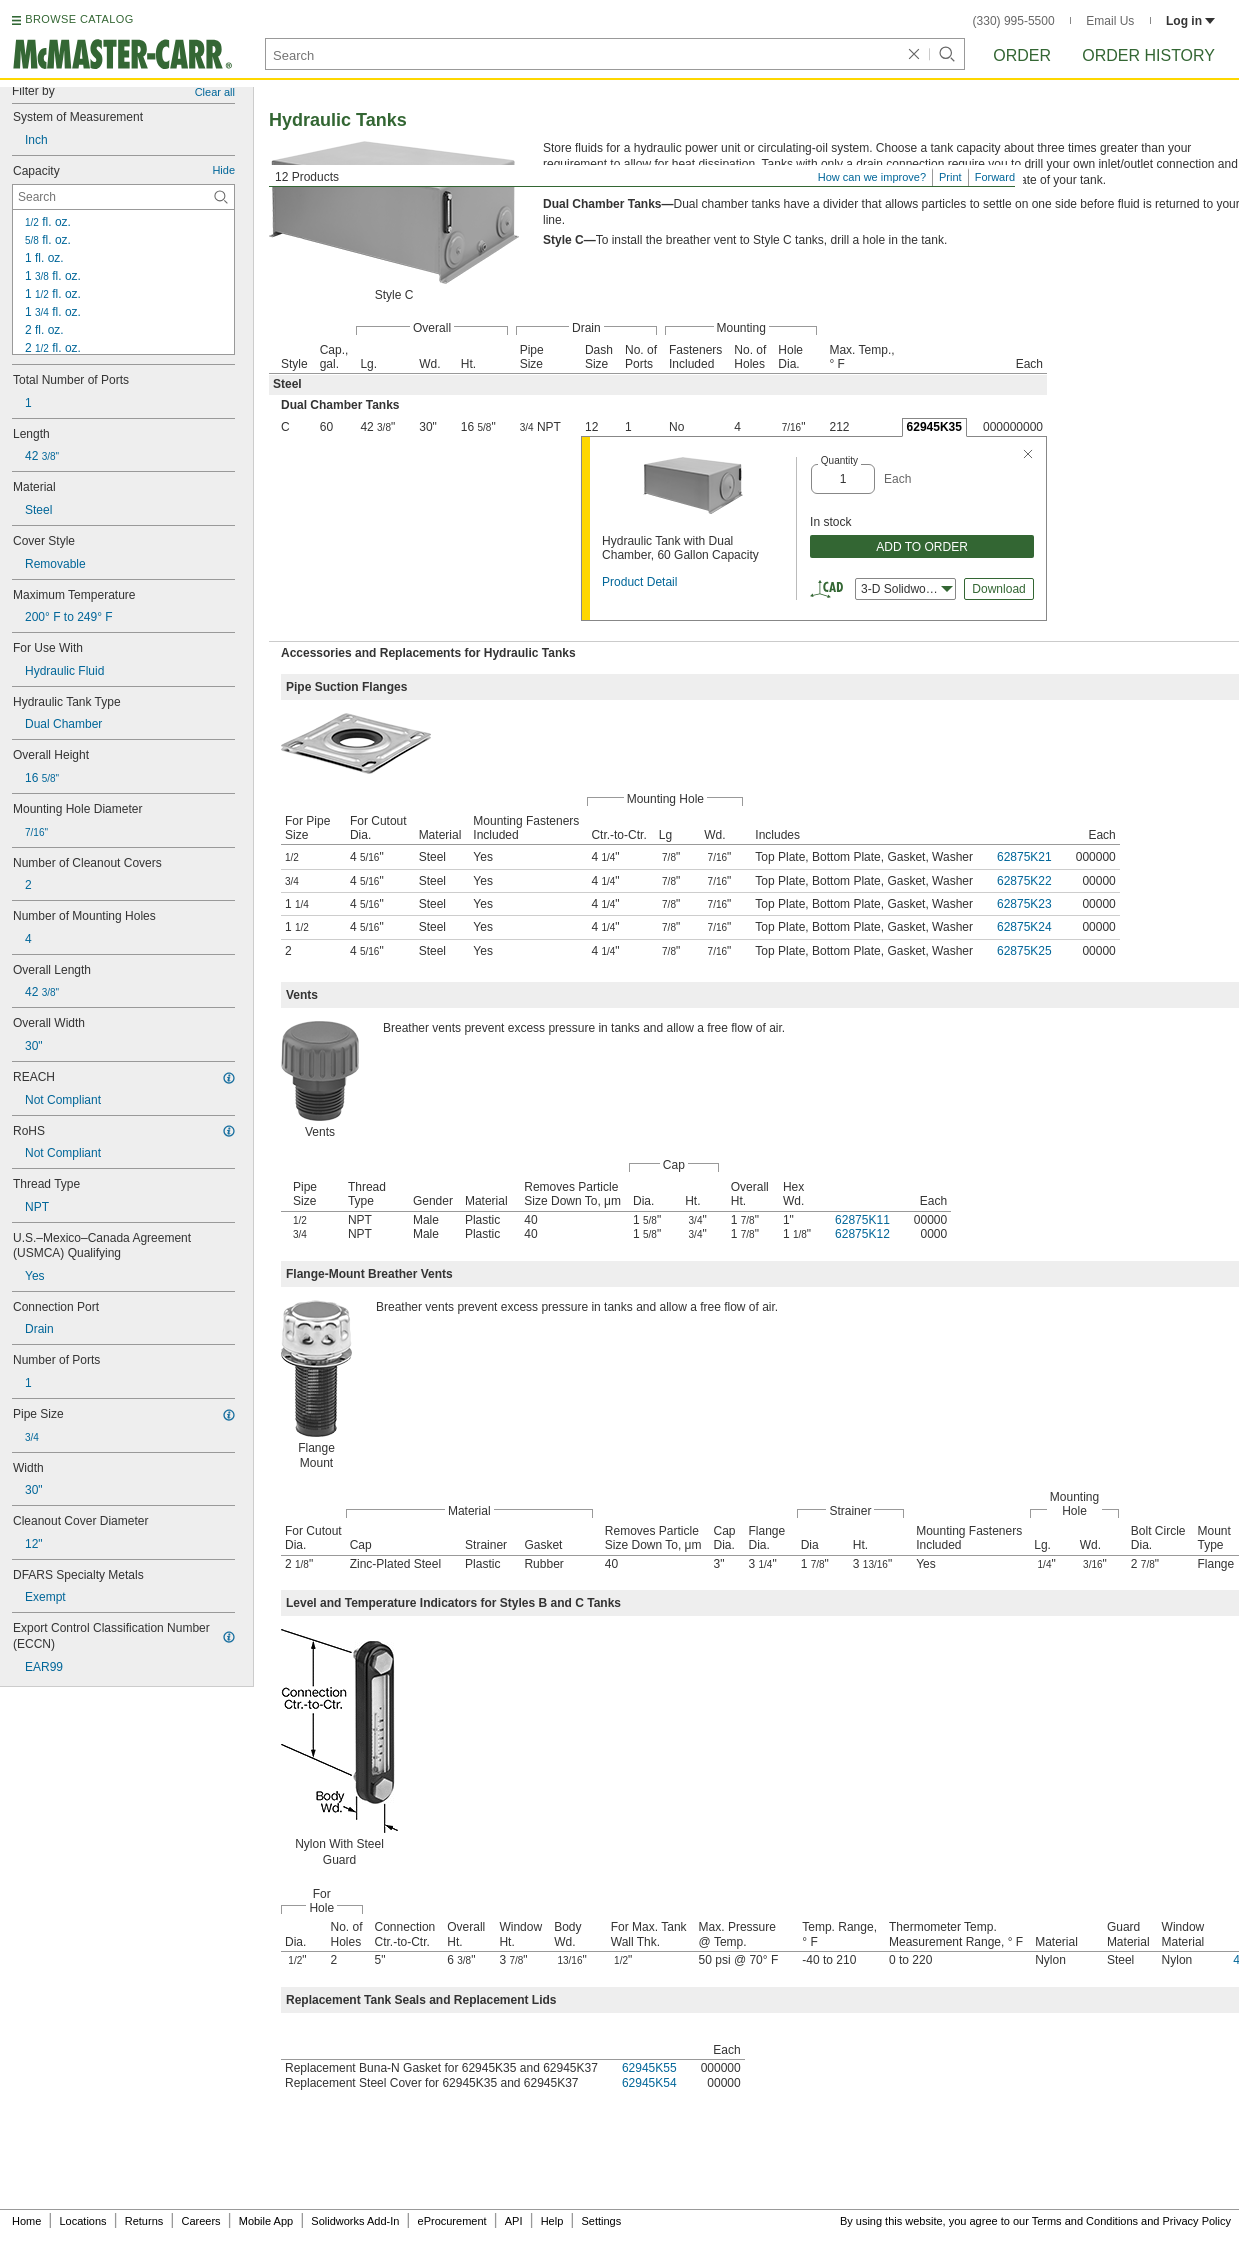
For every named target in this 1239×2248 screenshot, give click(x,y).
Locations (83, 2221)
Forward (995, 177)
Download (998, 589)
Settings (601, 2221)
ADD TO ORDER (922, 547)
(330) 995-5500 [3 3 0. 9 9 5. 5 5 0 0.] (1014, 21)
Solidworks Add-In (355, 2221)
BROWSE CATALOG (79, 19)
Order (1022, 55)
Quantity (839, 460)
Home (26, 2221)
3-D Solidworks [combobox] (907, 589)
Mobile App (266, 2221)
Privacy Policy (1197, 2221)
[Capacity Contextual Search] (123, 197)
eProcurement (452, 2221)
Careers (200, 2221)
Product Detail (639, 582)
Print (950, 177)
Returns (144, 2221)
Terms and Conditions (1085, 2221)
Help (552, 2221)
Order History (1148, 55)
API (514, 2221)
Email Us (1110, 21)
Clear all (215, 92)
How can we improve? (872, 177)
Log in (1190, 21)
